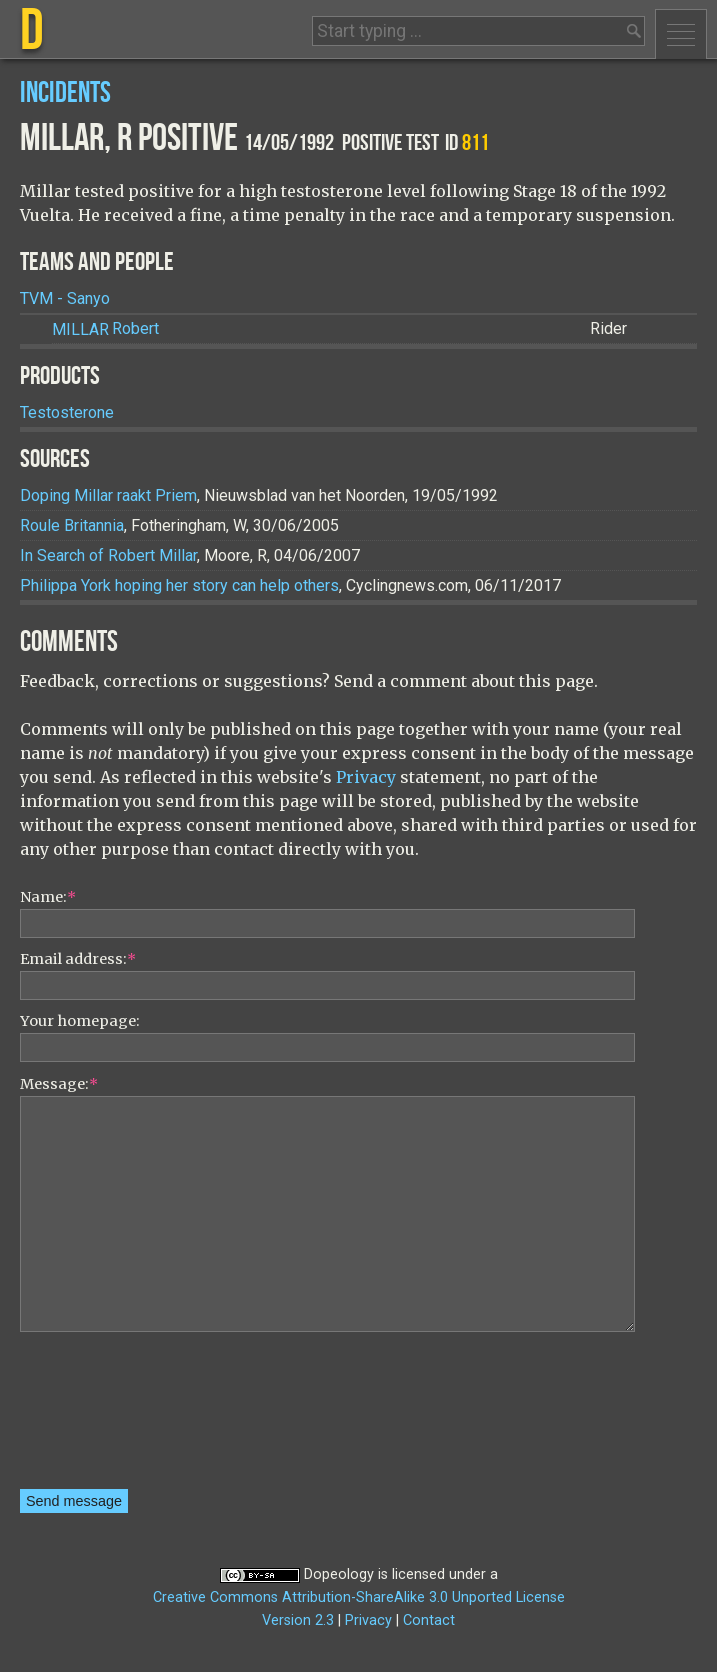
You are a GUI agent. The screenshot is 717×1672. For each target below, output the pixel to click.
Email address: (78, 959)
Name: (48, 897)
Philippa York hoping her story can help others (179, 585)
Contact (429, 1620)
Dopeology (339, 1574)
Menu (681, 34)
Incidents (65, 93)
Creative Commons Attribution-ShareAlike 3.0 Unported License (359, 1597)
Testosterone (67, 412)
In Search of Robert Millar (108, 555)
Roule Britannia (72, 525)
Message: (59, 1084)
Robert (105, 329)
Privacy (366, 777)
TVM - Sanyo (65, 298)
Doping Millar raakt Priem (108, 495)
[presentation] (102, 1417)
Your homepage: (80, 1021)
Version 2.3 (298, 1620)
